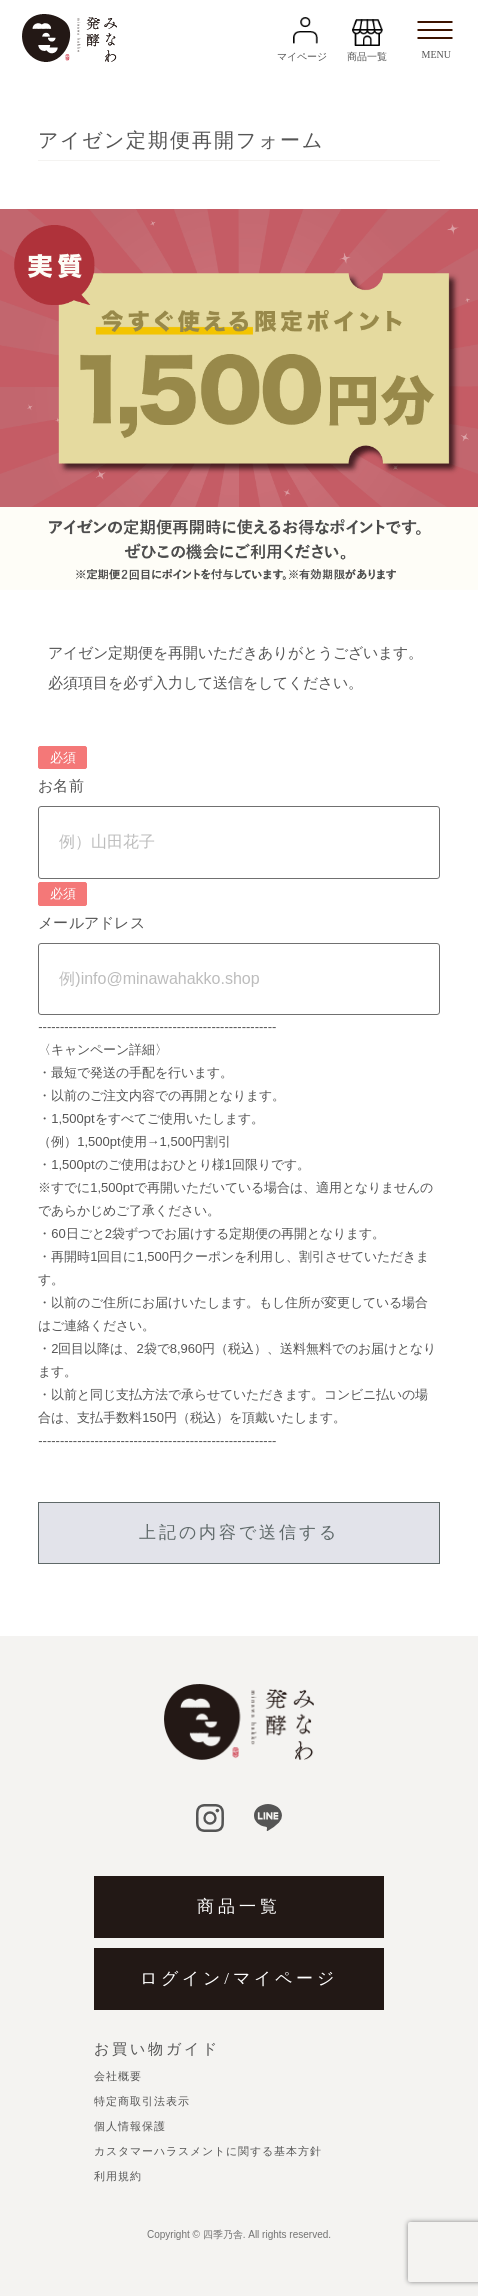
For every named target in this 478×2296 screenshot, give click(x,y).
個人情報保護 (130, 2126)
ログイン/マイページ (239, 1978)
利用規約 (118, 2176)
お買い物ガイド (157, 2049)
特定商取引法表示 (142, 2101)
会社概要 (118, 2076)
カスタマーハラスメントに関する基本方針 (208, 2151)
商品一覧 (239, 1906)
